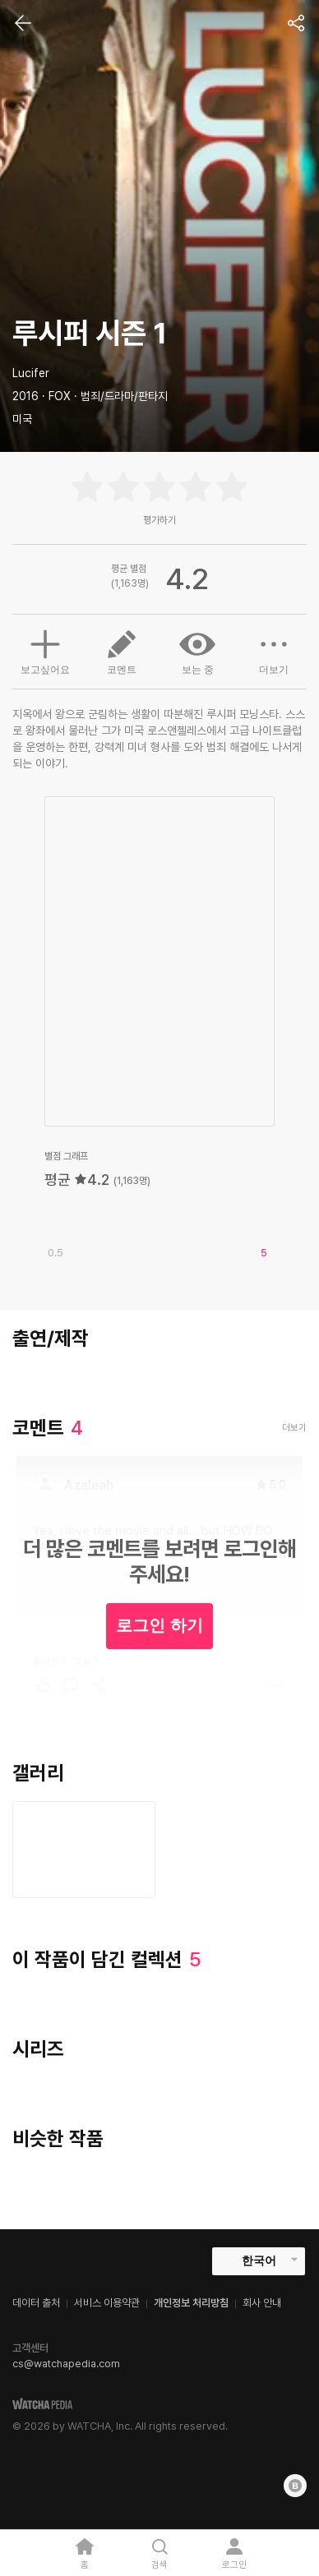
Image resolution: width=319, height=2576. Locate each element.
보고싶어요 (45, 649)
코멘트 (121, 650)
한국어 (259, 2260)
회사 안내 (262, 2303)
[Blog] (295, 2485)
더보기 (274, 650)
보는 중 (197, 650)
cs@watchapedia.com (66, 2363)
